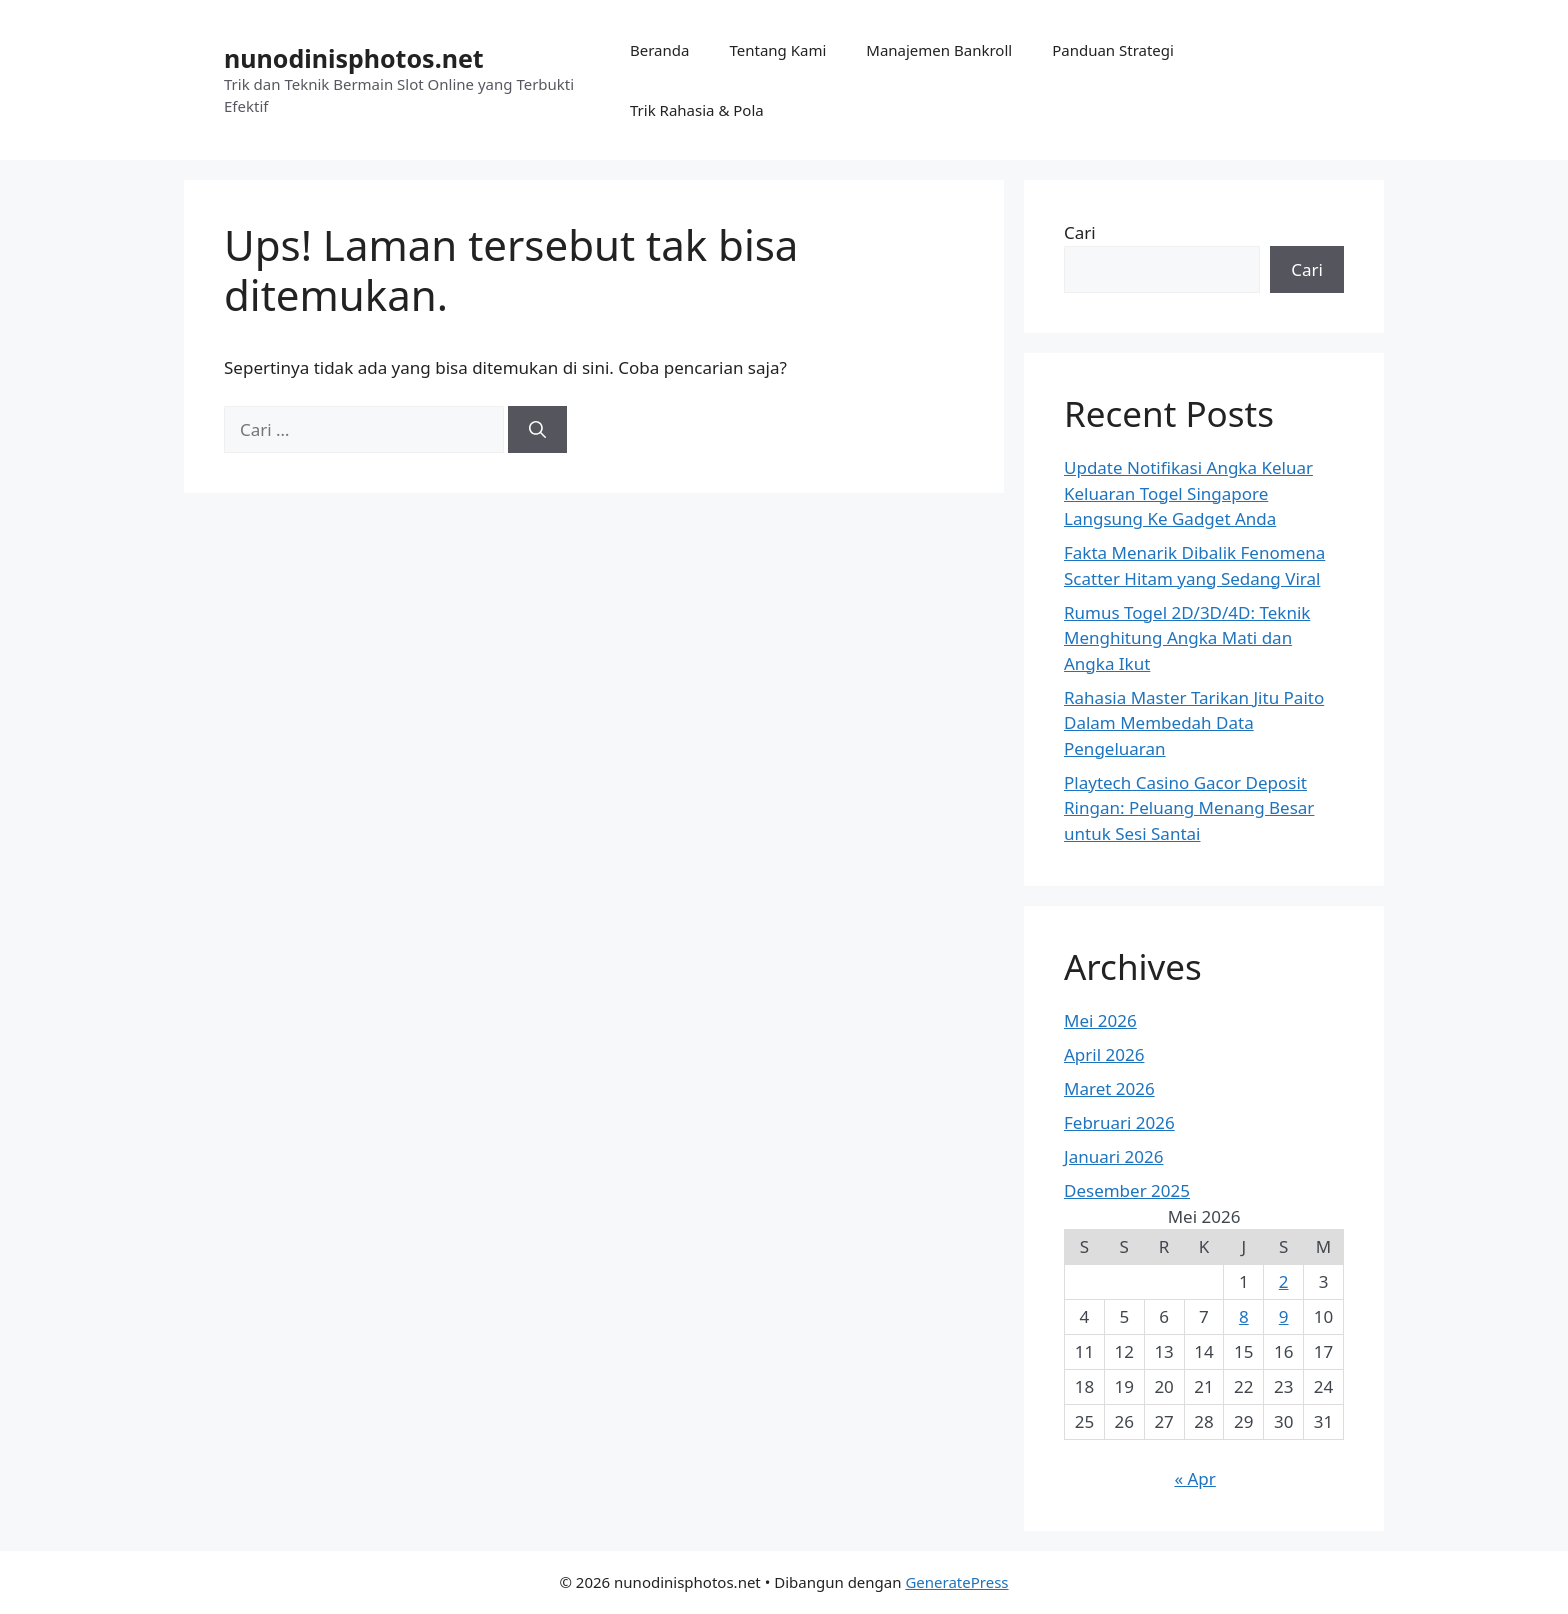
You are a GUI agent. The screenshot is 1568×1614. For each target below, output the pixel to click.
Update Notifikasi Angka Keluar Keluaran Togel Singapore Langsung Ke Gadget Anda (1188, 493)
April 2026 (1104, 1054)
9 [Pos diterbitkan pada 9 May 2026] (1284, 1316)
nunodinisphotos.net (354, 58)
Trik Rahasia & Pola (697, 110)
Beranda (659, 50)
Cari (1080, 232)
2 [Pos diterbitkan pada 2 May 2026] (1284, 1281)
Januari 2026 (1113, 1156)
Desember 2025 (1127, 1190)
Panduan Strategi (1113, 50)
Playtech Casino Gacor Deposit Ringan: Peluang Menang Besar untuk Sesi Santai (1189, 808)
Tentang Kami (777, 50)
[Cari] (537, 430)
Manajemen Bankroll (939, 50)
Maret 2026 (1109, 1088)
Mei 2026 (1100, 1020)
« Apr (1194, 1478)
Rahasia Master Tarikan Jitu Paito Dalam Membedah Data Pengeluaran (1194, 723)
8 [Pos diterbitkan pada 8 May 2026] (1244, 1316)
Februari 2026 (1119, 1122)
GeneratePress (956, 1582)
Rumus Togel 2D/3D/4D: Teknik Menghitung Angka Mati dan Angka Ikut (1187, 638)
